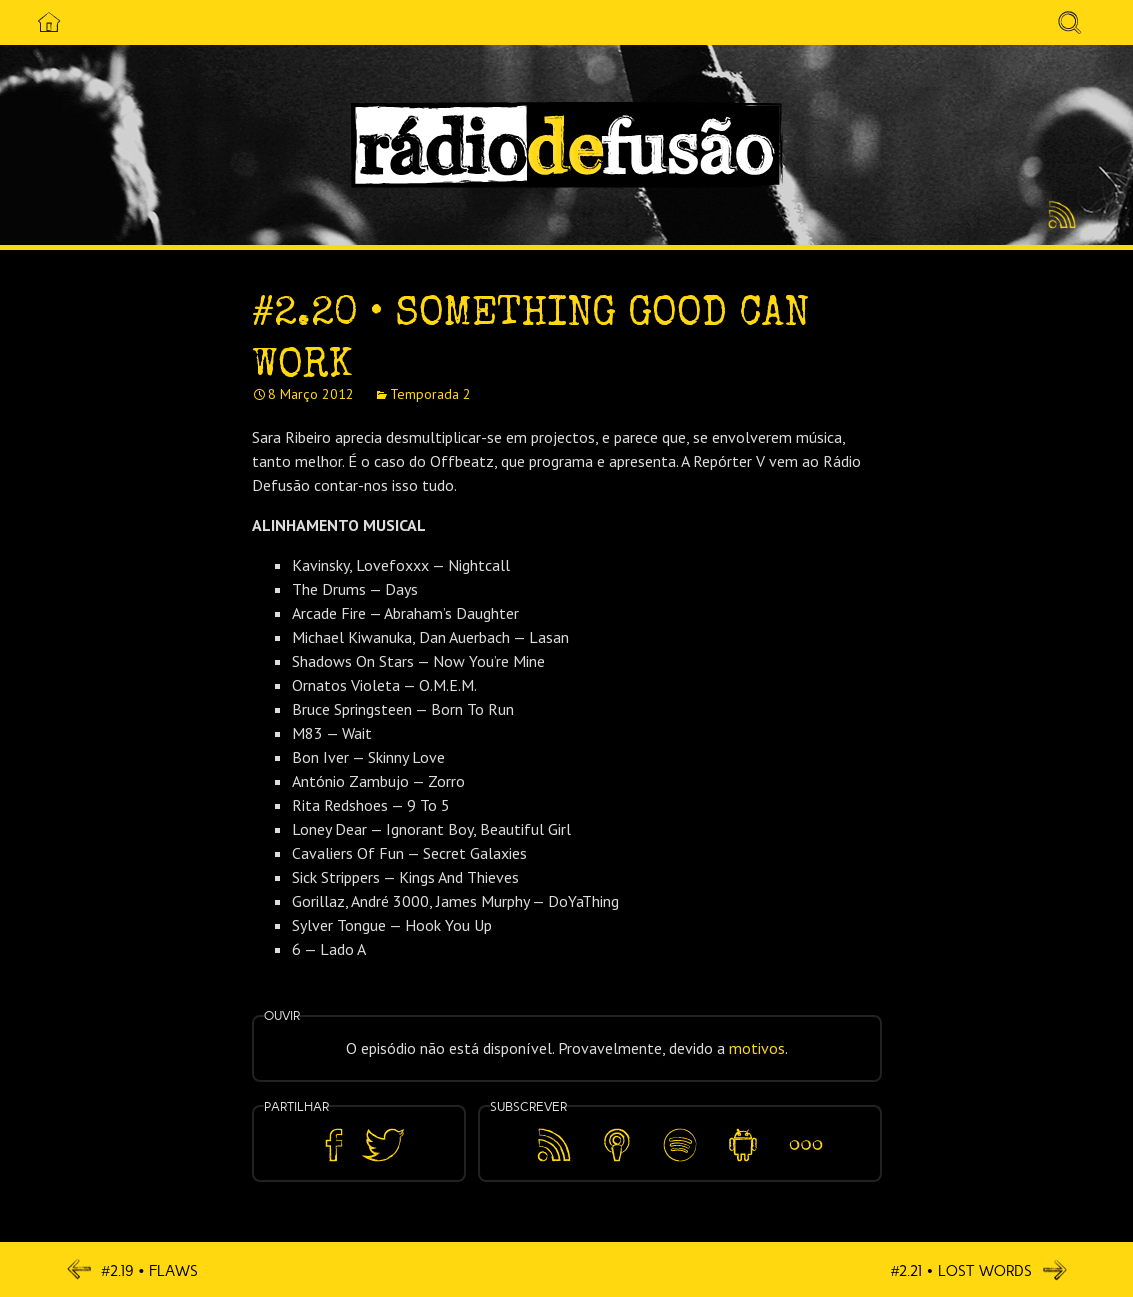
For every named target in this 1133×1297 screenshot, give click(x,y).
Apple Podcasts (617, 1141)
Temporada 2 (430, 394)
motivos (757, 1048)
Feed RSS (1058, 216)
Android (743, 1131)
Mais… (806, 1131)
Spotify (679, 1131)
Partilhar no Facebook (334, 1145)
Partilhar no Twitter (383, 1145)
